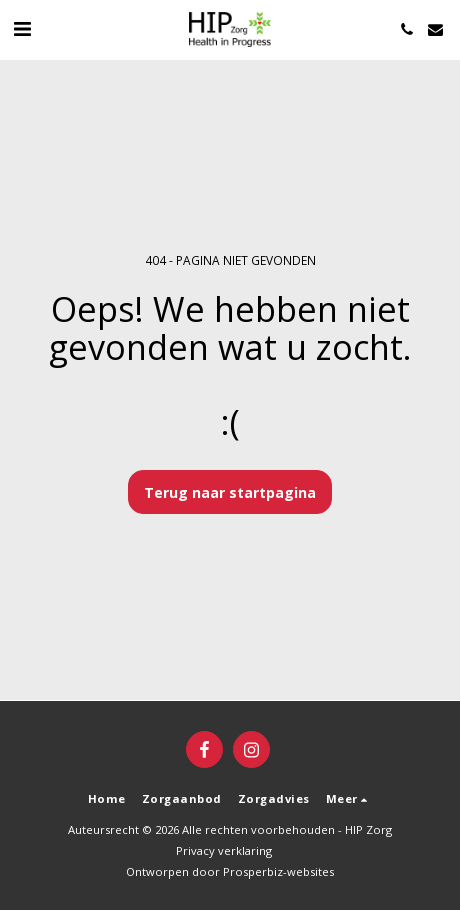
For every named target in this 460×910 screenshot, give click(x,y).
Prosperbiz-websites (278, 871)
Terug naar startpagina (230, 492)
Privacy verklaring (224, 850)
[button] (22, 28)
